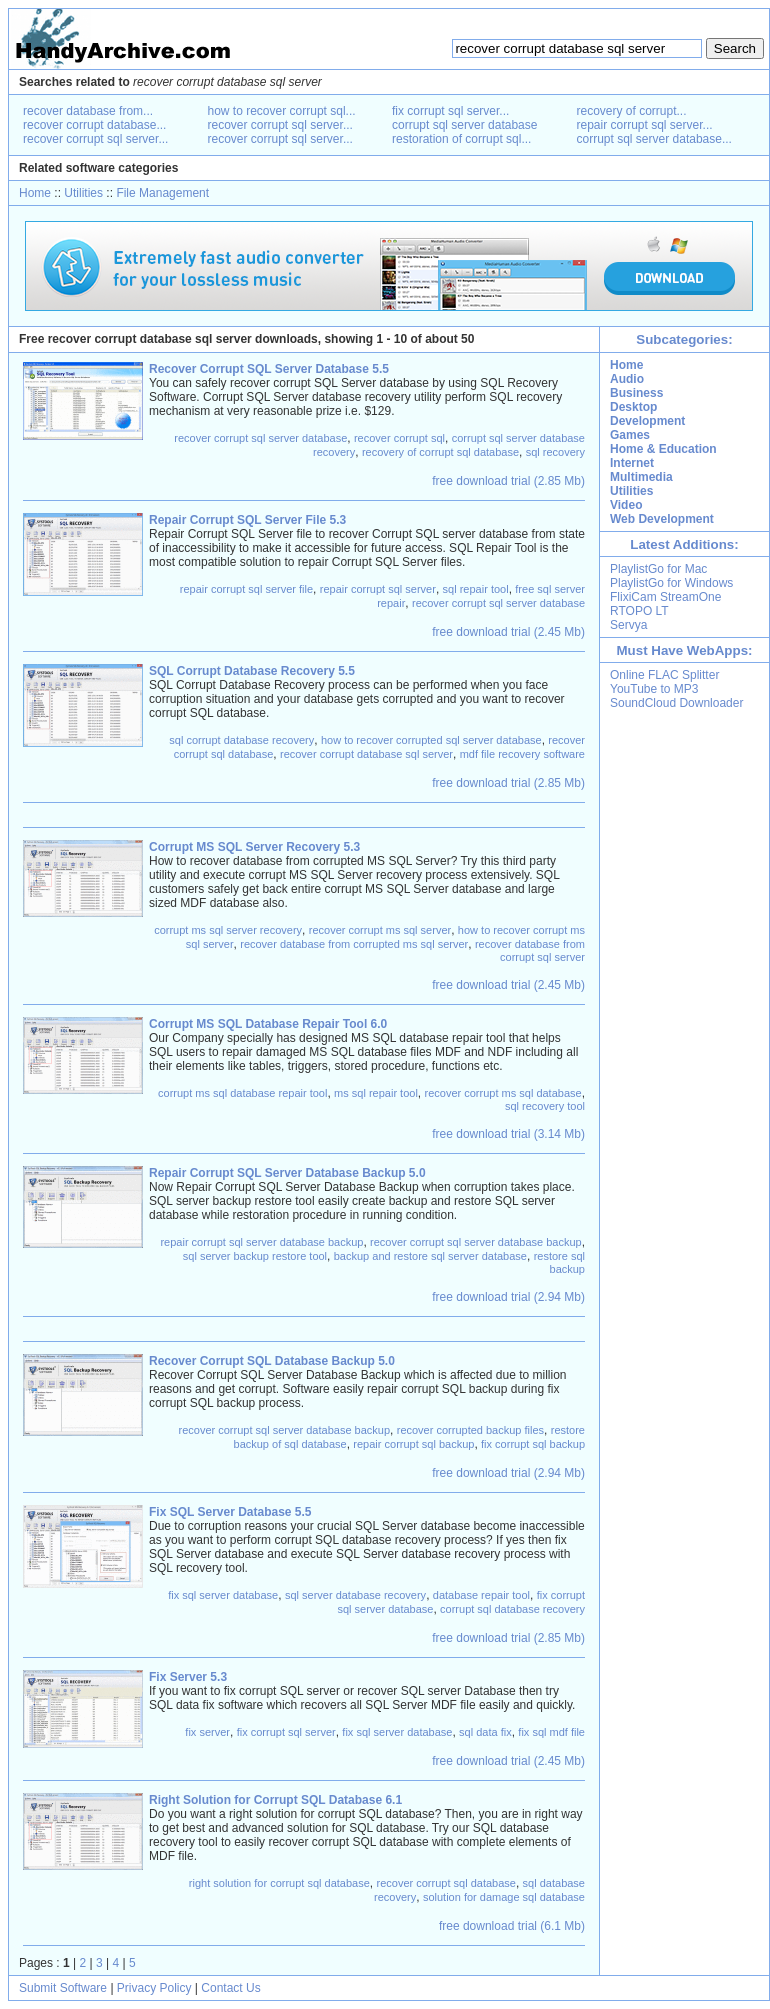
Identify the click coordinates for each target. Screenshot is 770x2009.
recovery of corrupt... (632, 111)
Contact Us (230, 1988)
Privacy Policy (154, 1988)
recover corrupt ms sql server (380, 930)
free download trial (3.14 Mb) (508, 1134)
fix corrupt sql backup (533, 1444)
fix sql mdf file (551, 1732)
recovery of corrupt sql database (440, 452)
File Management (162, 193)
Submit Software (63, 1988)
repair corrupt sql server (378, 589)
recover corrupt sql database (446, 1883)
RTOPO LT (639, 611)
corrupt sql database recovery (512, 1609)
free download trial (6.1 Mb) (512, 1926)
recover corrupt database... (94, 125)
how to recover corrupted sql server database (431, 740)
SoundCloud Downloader (676, 703)
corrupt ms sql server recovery (228, 930)
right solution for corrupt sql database (279, 1883)
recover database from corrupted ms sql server (354, 944)
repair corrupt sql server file (246, 589)
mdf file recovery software (522, 754)
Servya (628, 625)
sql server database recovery (355, 1595)
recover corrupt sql (399, 438)
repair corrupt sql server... (645, 125)
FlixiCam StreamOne (665, 597)
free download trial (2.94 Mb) (508, 1297)
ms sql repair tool (376, 1093)
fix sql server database (223, 1595)
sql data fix (485, 1732)
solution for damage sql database (504, 1897)
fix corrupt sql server (286, 1732)
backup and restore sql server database (430, 1256)
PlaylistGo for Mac (658, 569)
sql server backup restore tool (255, 1256)
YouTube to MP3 (654, 689)
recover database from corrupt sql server (530, 950)
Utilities (83, 193)
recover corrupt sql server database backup (476, 1242)
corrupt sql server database (464, 125)
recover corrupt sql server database (260, 438)
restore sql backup (559, 1262)
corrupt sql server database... (654, 139)
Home (35, 193)
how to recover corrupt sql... (282, 111)
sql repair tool (476, 589)
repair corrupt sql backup (413, 1444)
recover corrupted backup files (470, 1430)
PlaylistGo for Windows (671, 583)
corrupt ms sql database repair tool (242, 1093)
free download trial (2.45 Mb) (508, 632)
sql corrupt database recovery (241, 740)
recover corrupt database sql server (366, 754)
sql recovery (555, 452)
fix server (207, 1732)
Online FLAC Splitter (664, 675)
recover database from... (88, 111)
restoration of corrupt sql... (461, 139)
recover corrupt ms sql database (503, 1093)
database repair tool (481, 1595)
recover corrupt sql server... (95, 139)
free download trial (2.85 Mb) (508, 481)
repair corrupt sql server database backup (261, 1242)
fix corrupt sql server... (450, 111)
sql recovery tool (545, 1106)
